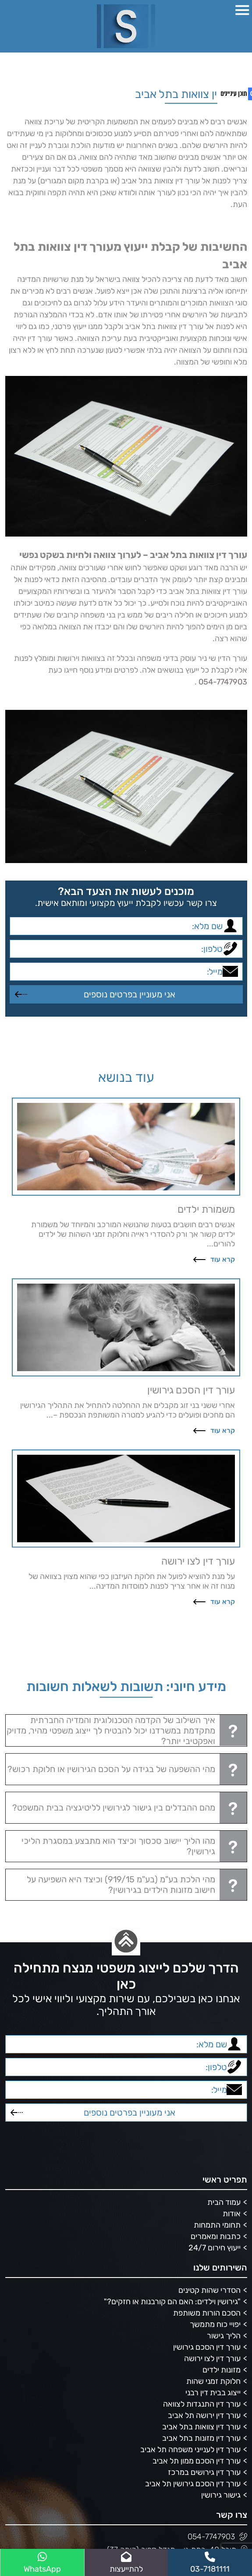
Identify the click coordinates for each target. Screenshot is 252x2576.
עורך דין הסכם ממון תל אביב (197, 2461)
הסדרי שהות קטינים (209, 2290)
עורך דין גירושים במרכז (204, 2472)
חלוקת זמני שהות (213, 2381)
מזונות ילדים (221, 2370)
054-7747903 (223, 682)
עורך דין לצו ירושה (212, 2358)
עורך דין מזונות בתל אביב (201, 2438)
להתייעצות (126, 2562)
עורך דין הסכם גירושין (207, 2347)
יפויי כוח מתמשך (215, 2324)
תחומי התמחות (217, 2225)
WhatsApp (42, 2562)
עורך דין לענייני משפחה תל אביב (190, 2449)
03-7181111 (210, 2562)
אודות (232, 2213)
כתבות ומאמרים (216, 2236)
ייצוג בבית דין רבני (213, 2392)
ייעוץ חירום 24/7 (214, 2248)
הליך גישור (224, 2336)
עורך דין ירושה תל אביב (204, 2415)
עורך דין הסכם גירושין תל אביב (193, 2483)
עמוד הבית (224, 2202)
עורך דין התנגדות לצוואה (202, 2404)
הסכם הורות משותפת (207, 2313)
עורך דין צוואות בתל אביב (201, 2427)
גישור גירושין (221, 2495)
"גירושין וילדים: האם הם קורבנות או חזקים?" (172, 2301)
